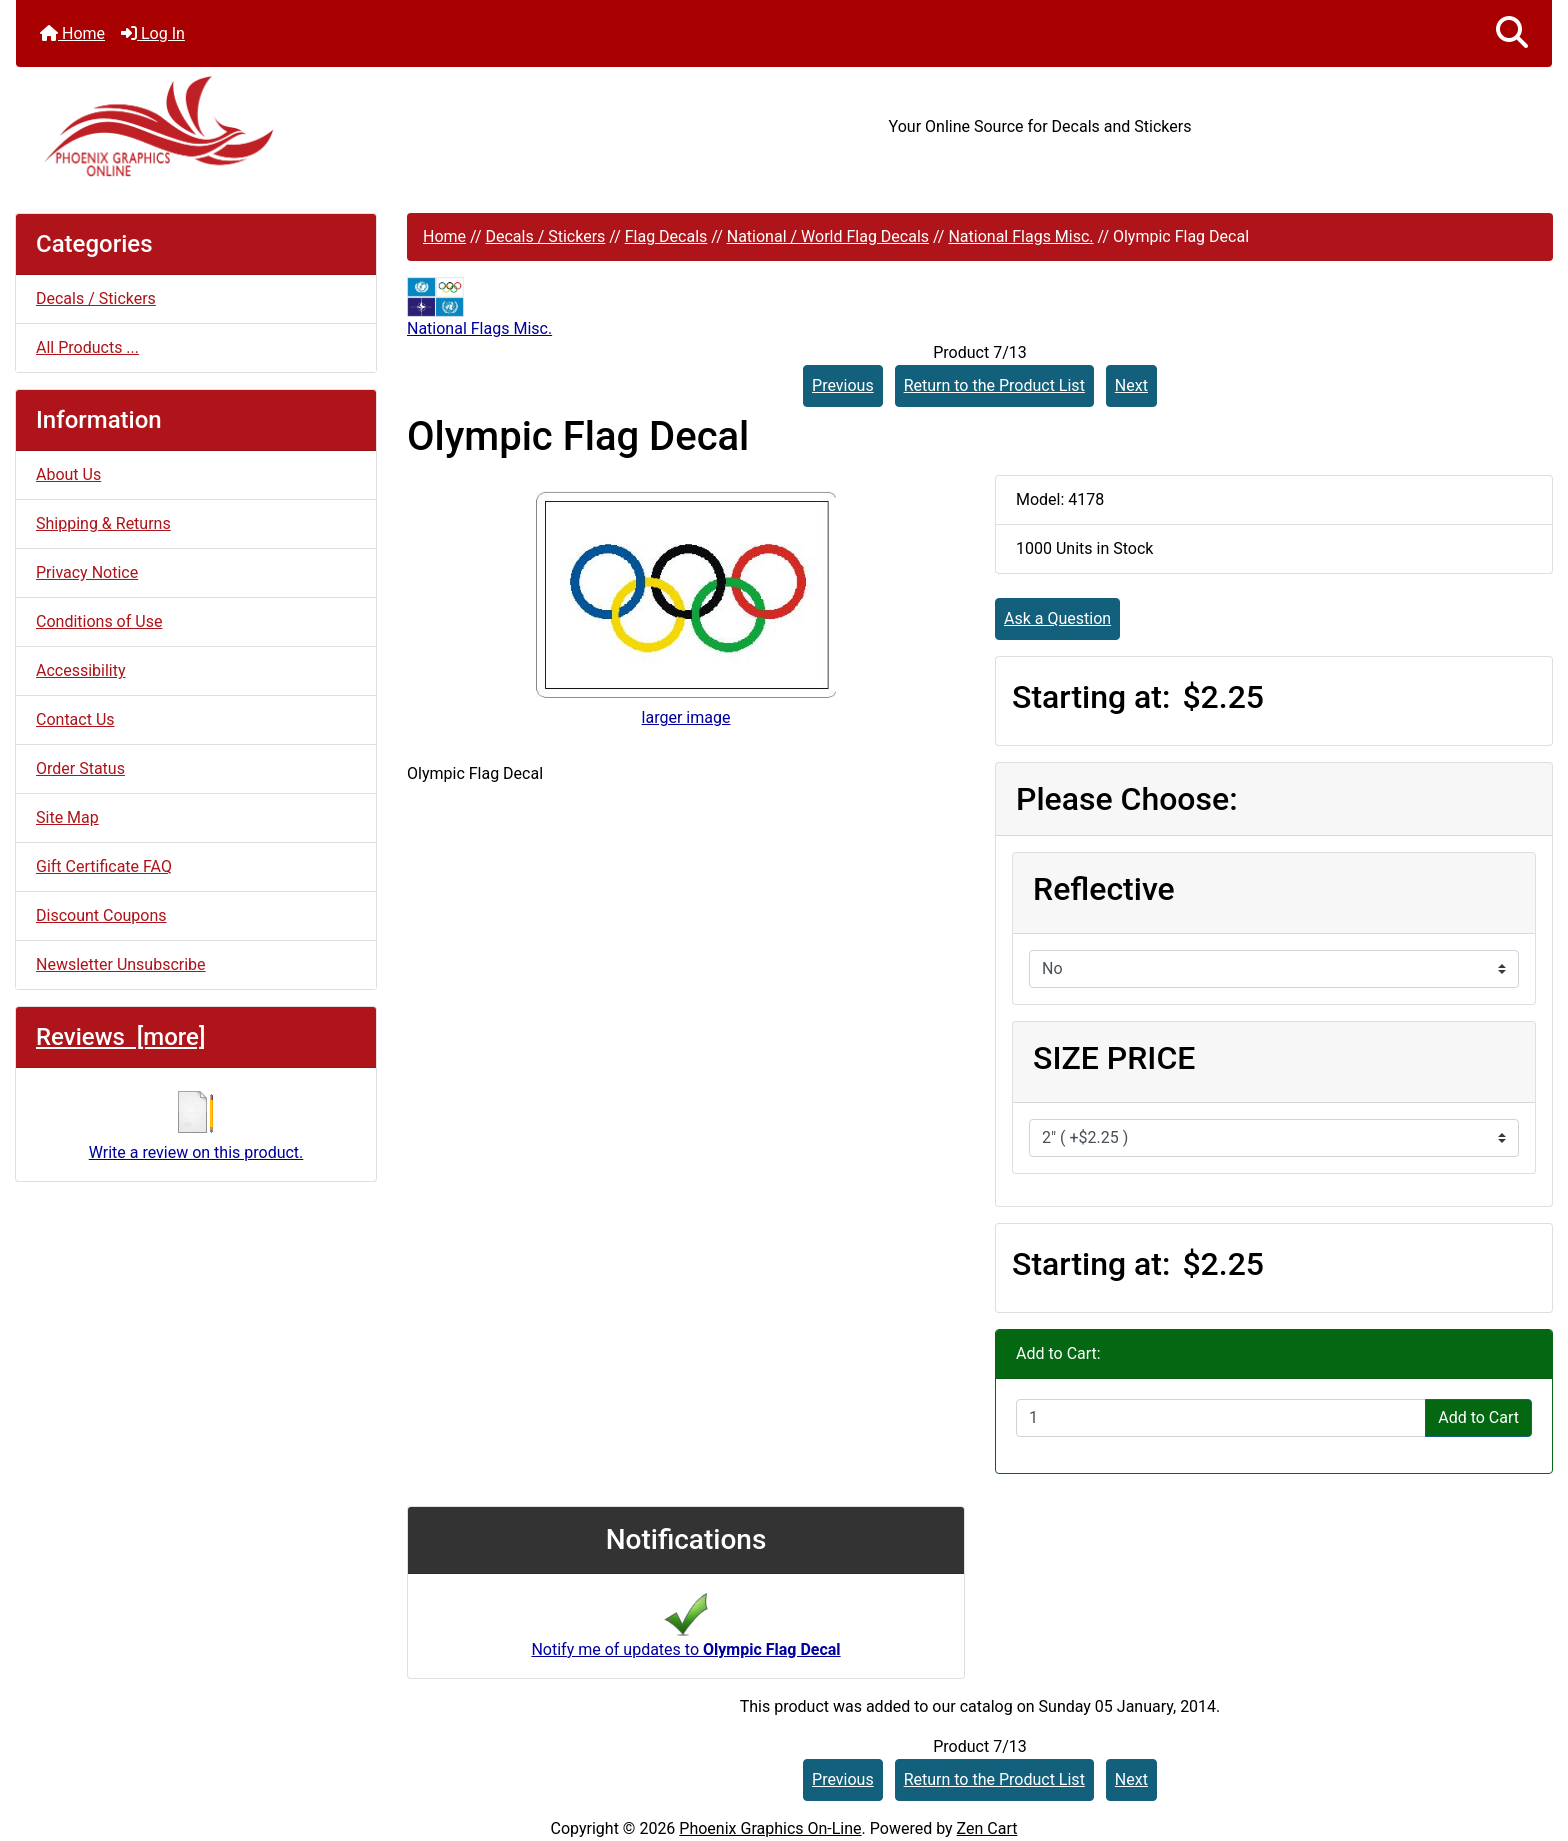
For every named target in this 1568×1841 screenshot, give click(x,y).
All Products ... (87, 347)
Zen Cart (987, 1828)
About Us (68, 474)
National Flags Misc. (1020, 236)
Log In (153, 33)
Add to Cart (1478, 1417)
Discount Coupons (101, 915)
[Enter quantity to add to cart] (1221, 1418)
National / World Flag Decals (828, 236)
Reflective (1104, 889)
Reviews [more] (120, 1037)
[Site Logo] (272, 126)
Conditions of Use (99, 621)
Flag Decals (666, 236)
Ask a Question (1057, 618)
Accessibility (81, 670)
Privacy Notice (87, 572)
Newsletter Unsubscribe (121, 964)
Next (1131, 385)
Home (72, 33)
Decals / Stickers (545, 236)
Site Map (67, 817)
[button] (1512, 33)
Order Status (80, 768)
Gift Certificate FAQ (104, 866)
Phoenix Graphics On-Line (770, 1828)
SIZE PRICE (1114, 1058)
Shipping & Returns (103, 523)
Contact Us (75, 719)
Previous (843, 385)
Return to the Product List (994, 385)
